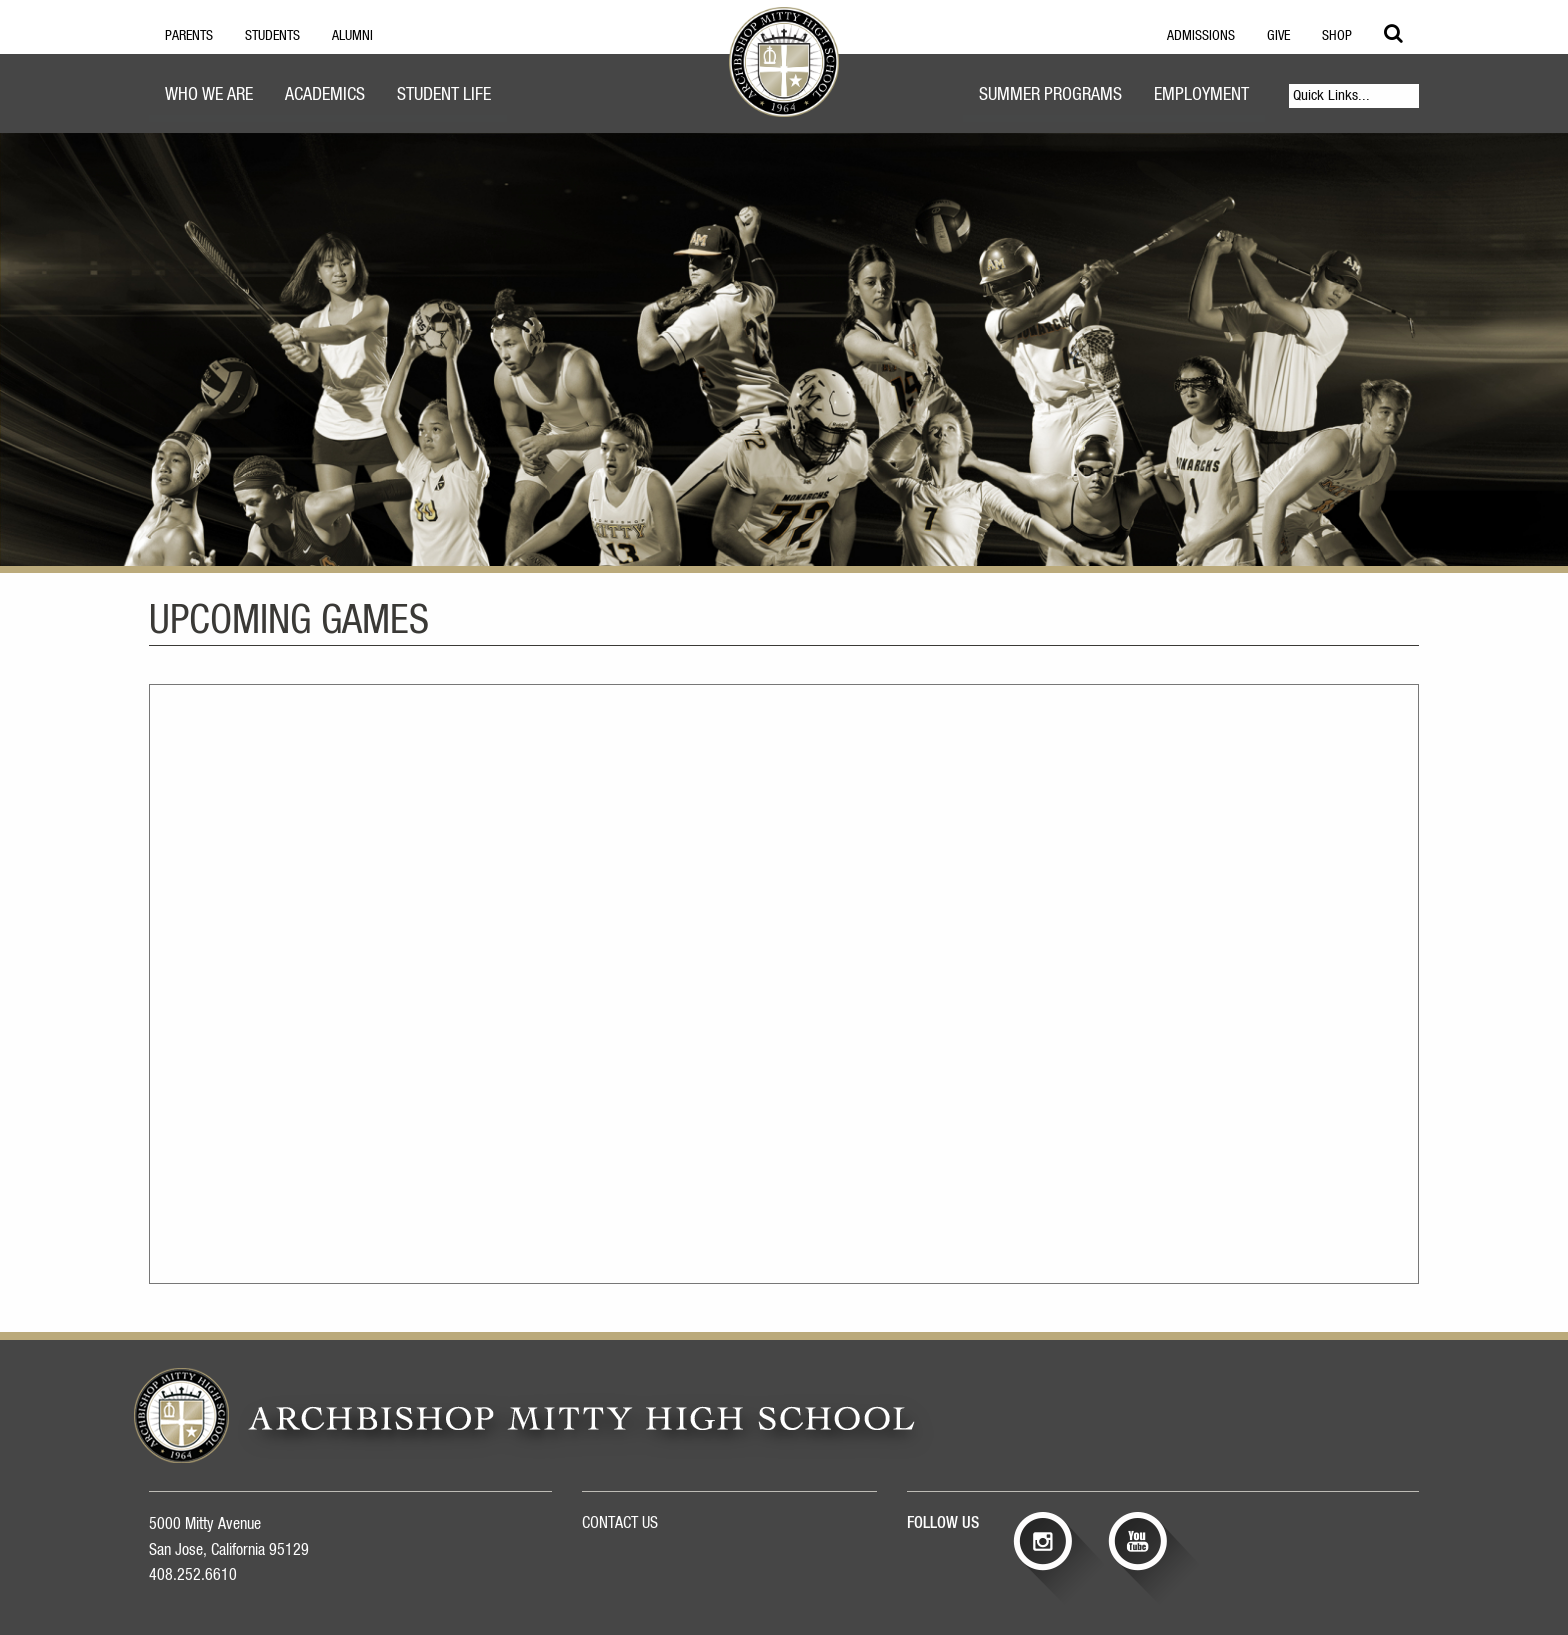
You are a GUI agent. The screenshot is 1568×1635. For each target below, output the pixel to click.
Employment (1201, 95)
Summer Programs (1050, 95)
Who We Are (209, 95)
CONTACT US (620, 1523)
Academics (325, 95)
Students (272, 36)
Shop (1337, 36)
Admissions (1201, 36)
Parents (189, 36)
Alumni (352, 36)
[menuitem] (209, 97)
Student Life (444, 95)
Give (1278, 36)
